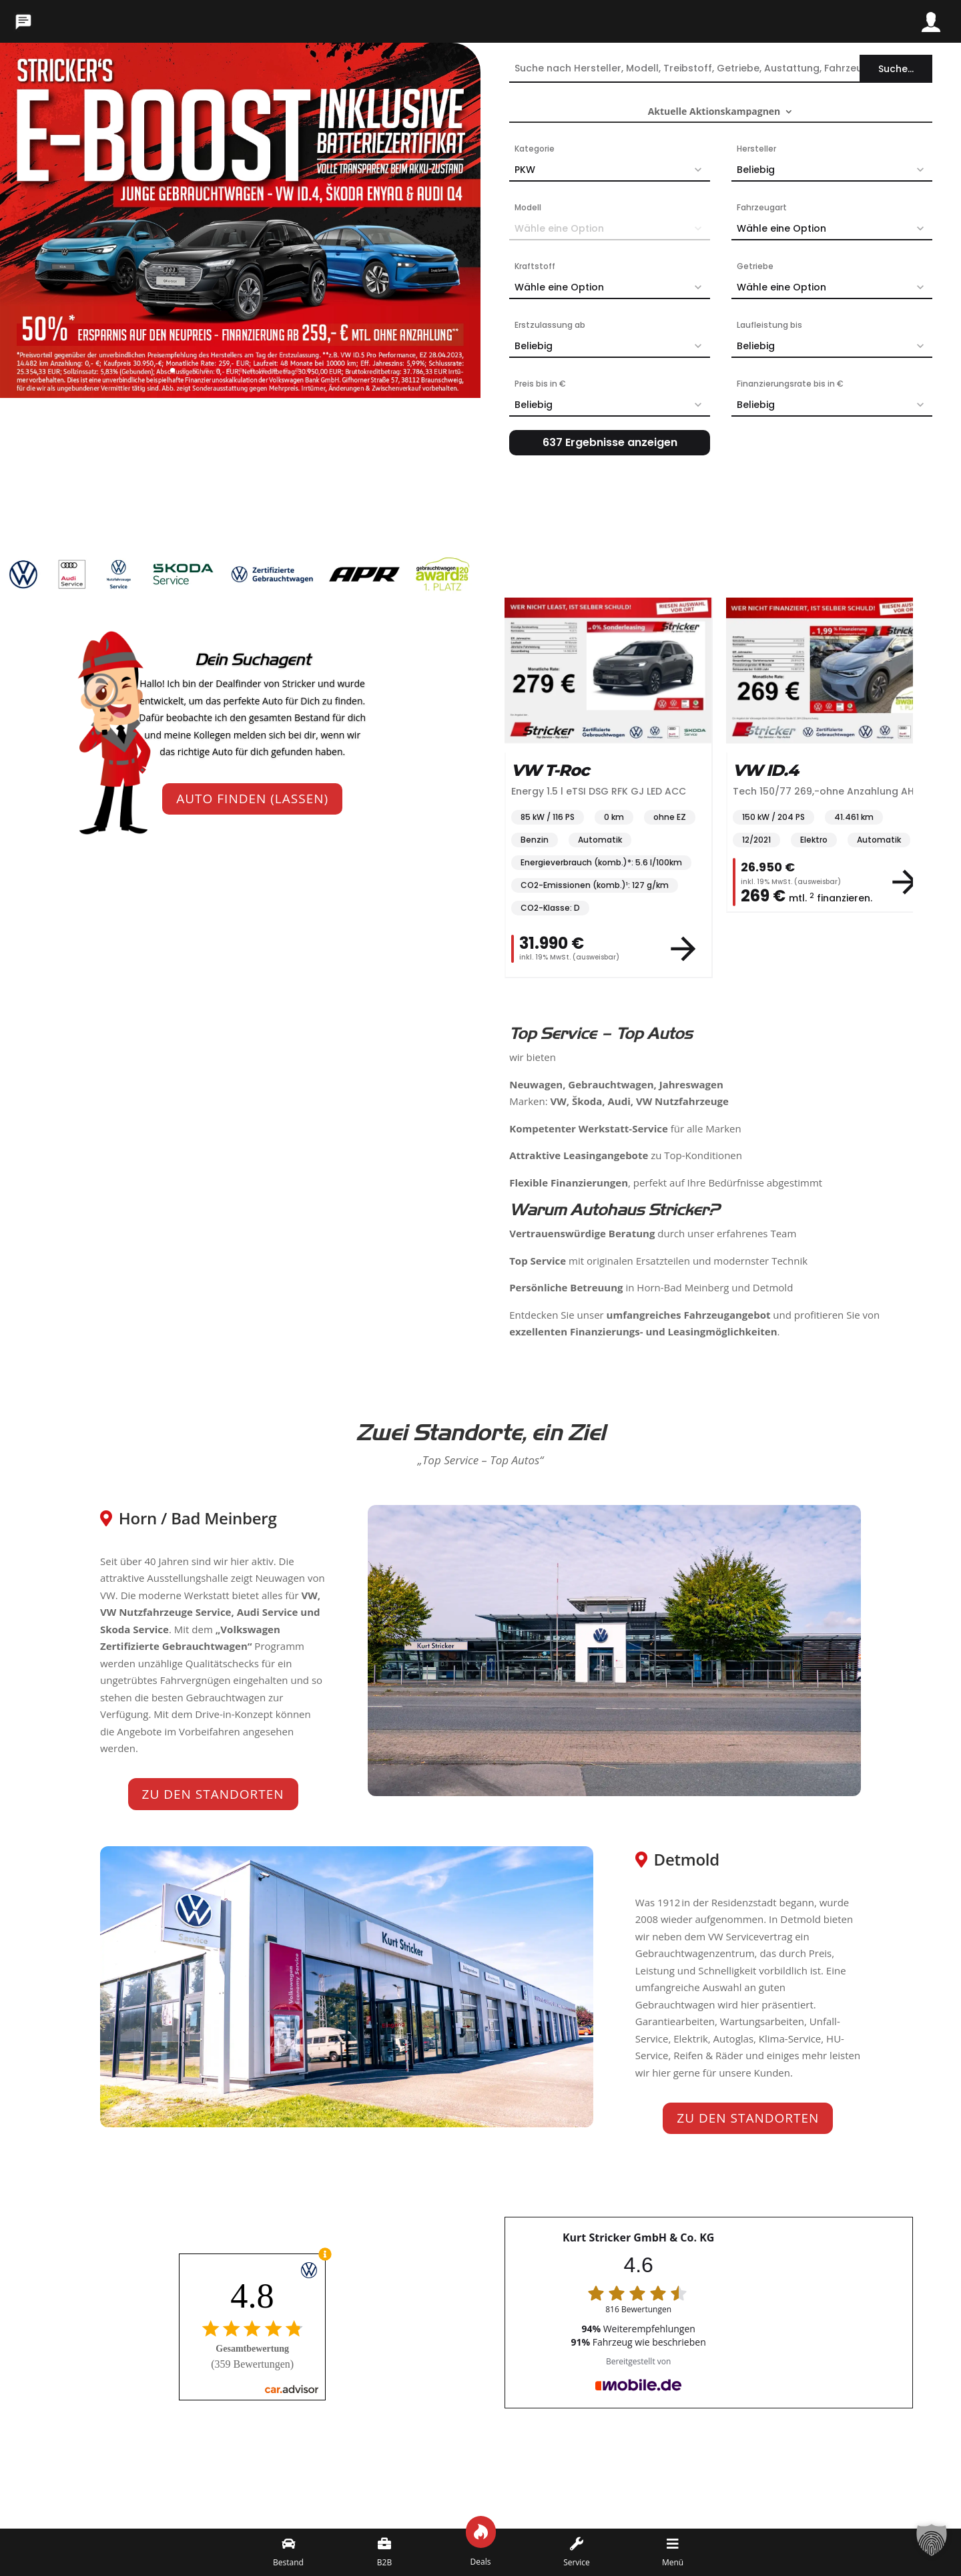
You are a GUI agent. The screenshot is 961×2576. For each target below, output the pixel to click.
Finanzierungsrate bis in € (790, 383)
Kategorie (535, 148)
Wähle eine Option (834, 228)
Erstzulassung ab (550, 325)
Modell (528, 207)
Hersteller (756, 148)
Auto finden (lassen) (252, 798)
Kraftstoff (535, 266)
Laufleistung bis (769, 325)
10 (274, 370)
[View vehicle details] (683, 949)
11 (286, 370)
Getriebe (755, 266)
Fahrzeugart (762, 207)
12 (297, 370)
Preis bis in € (540, 383)
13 (308, 370)
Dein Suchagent (252, 660)
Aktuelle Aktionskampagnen (714, 112)
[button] (931, 2546)
